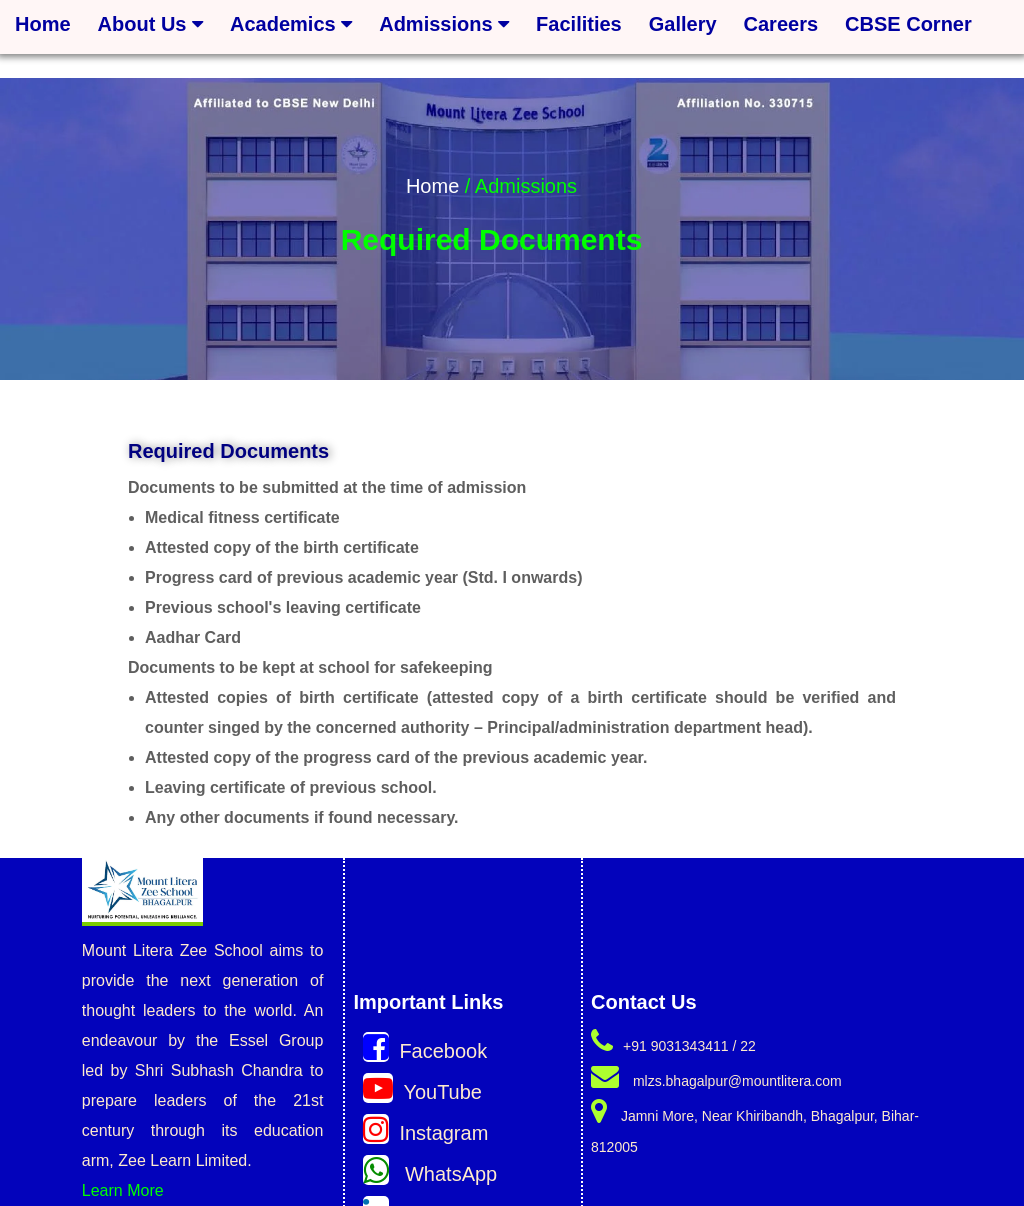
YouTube (422, 1092)
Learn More (123, 1190)
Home (432, 186)
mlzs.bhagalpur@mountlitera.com (716, 1081)
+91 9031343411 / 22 (673, 1046)
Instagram (425, 1133)
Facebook (425, 1051)
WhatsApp (430, 1174)
